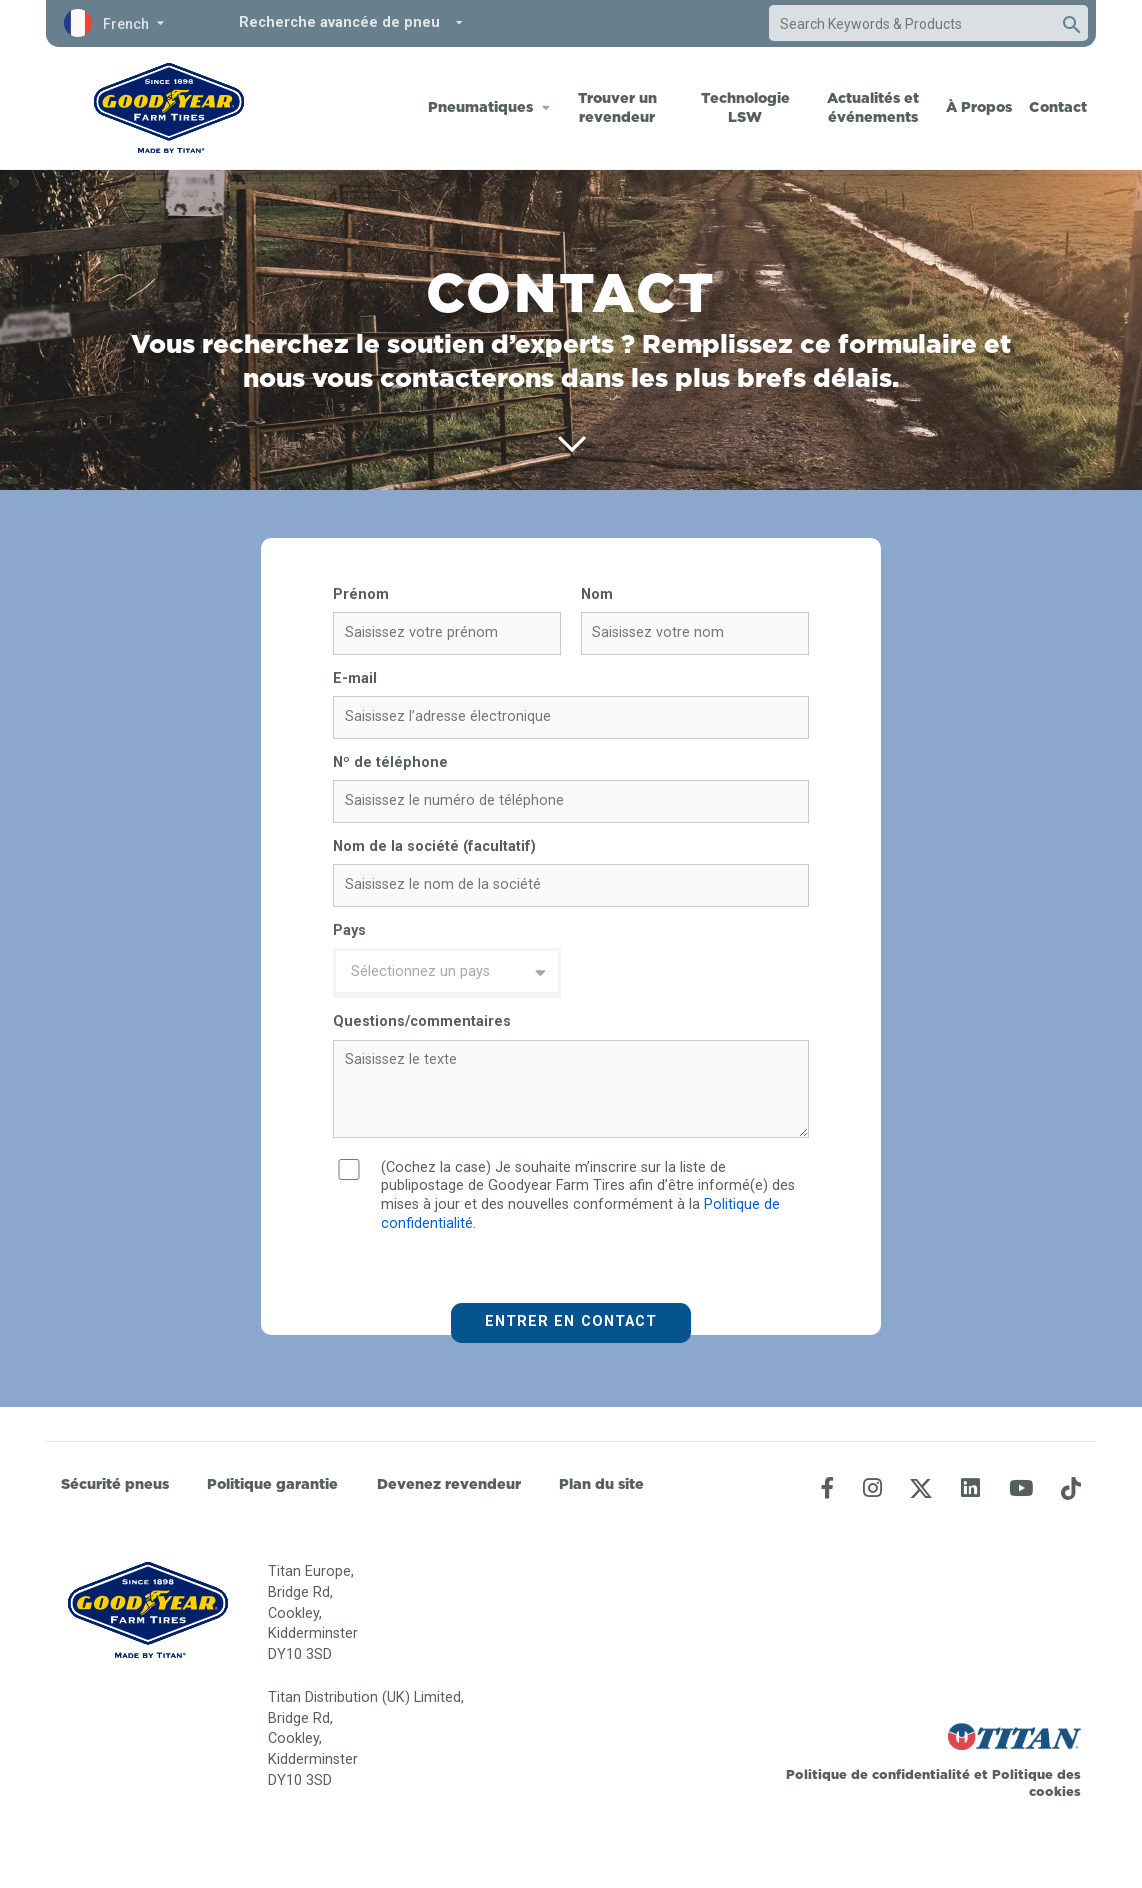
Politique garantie (272, 1484)
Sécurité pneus (115, 1484)
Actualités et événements (873, 107)
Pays (349, 930)
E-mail (355, 678)
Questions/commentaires (422, 1021)
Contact (1058, 107)
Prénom (361, 594)
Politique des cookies (1036, 1782)
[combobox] (909, 24)
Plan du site (601, 1484)
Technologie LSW (745, 107)
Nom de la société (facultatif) (434, 846)
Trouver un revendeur (617, 107)
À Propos (979, 107)
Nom (597, 594)
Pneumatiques (480, 107)
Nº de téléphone (390, 762)
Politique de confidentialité (880, 1774)
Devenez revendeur (449, 1484)
